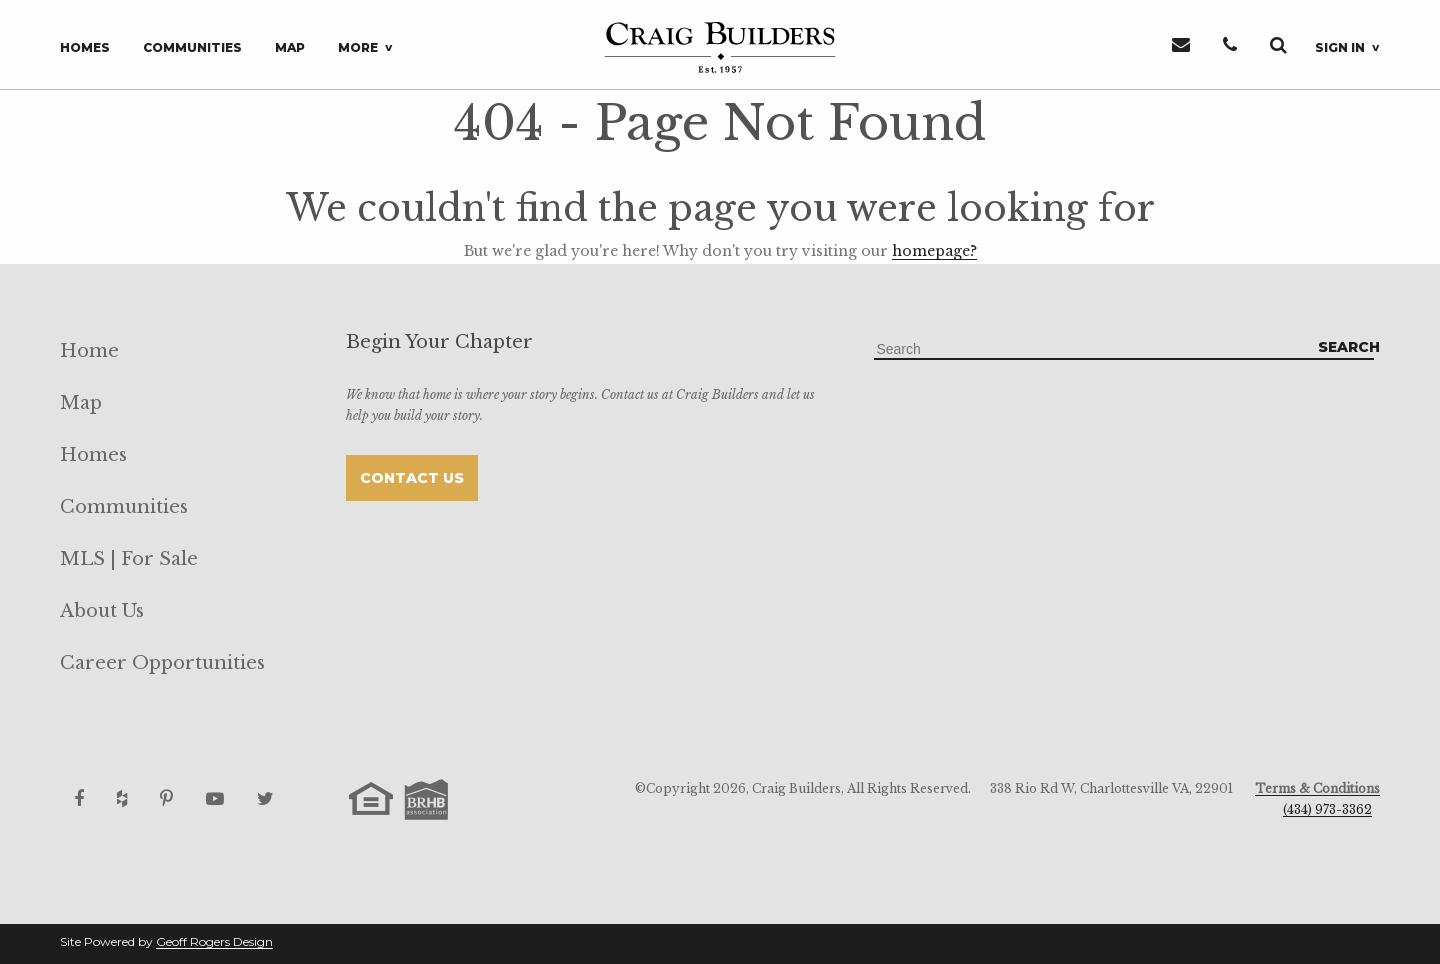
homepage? (934, 251)
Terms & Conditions (1317, 788)
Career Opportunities (162, 663)
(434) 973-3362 (1327, 809)
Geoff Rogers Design (214, 941)
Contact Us (412, 478)
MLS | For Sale (129, 559)
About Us (102, 611)
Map (290, 47)
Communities (192, 47)
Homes (85, 47)
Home (89, 351)
